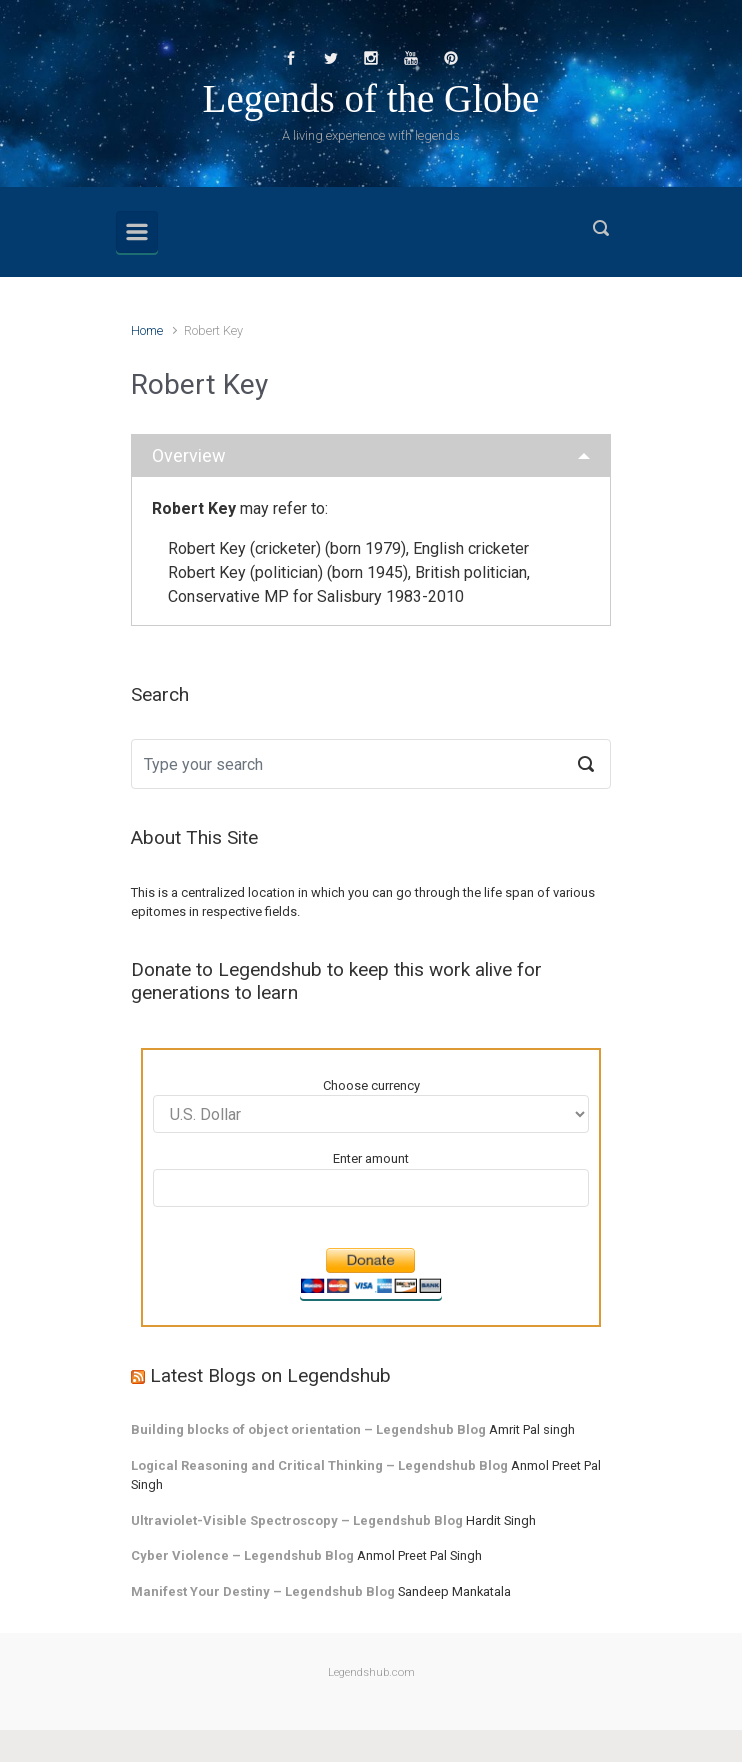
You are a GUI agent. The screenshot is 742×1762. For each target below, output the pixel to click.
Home (147, 330)
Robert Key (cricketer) (244, 548)
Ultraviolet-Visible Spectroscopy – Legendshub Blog (297, 1520)
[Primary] (137, 232)
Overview (189, 455)
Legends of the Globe (371, 98)
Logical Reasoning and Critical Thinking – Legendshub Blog (319, 1465)
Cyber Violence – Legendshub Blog (242, 1555)
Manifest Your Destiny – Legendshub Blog (263, 1591)
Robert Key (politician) (245, 572)
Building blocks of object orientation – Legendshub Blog (308, 1429)
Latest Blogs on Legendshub (270, 1375)
